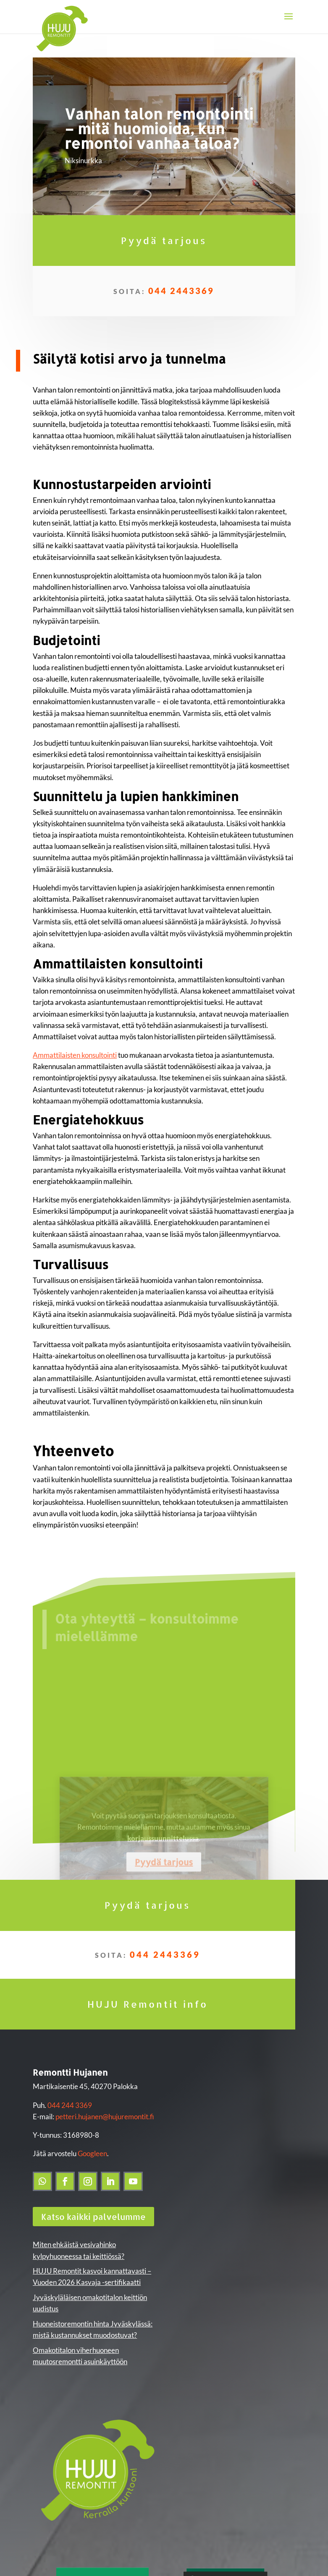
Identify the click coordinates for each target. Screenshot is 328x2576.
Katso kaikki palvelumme (93, 2216)
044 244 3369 (69, 2105)
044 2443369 (181, 291)
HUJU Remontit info (147, 2004)
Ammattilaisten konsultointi (75, 1055)
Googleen (92, 2153)
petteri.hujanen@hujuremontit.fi (104, 2116)
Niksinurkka (83, 160)
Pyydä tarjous (164, 240)
